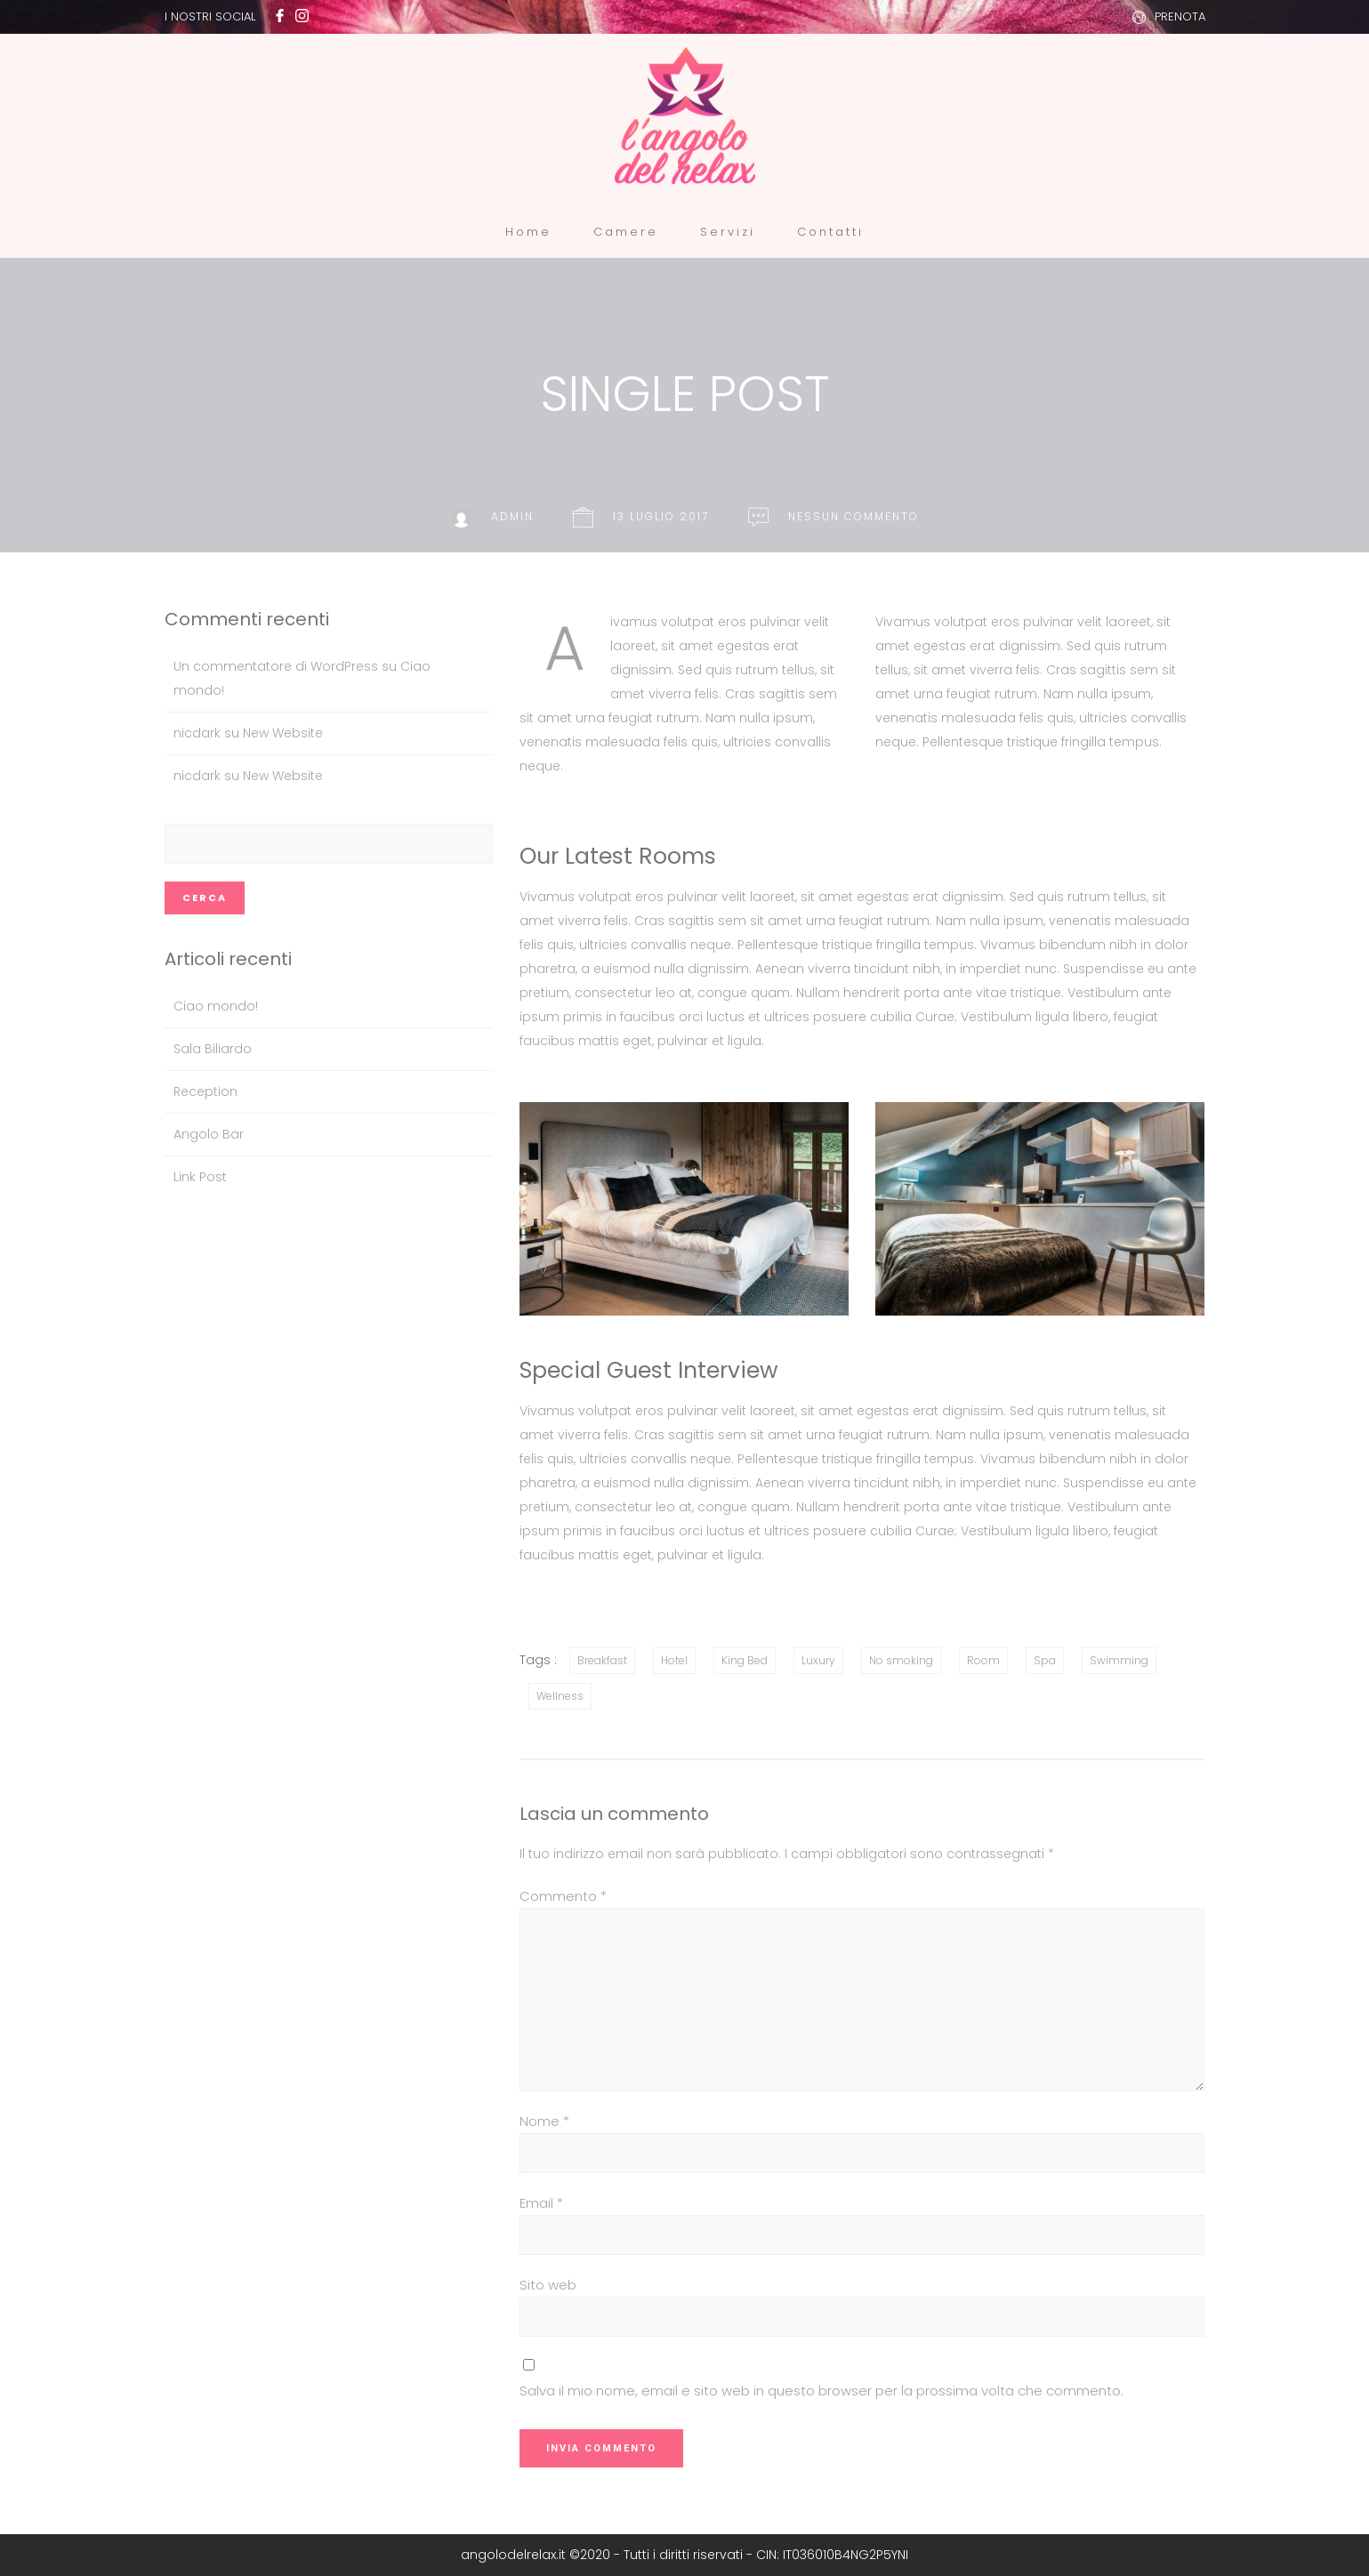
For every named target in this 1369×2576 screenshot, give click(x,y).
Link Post (200, 1177)
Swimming (1119, 1660)
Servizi (727, 231)
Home (528, 231)
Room (983, 1660)
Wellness (560, 1695)
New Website (283, 733)
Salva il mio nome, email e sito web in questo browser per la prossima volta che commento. (821, 2390)
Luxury (818, 1660)
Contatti (830, 231)
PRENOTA (1180, 16)
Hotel (674, 1660)
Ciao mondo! (215, 1006)
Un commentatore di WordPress (275, 666)
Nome (544, 2121)
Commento (563, 1896)
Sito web (547, 2284)
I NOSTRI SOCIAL (210, 16)
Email (541, 2203)
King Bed (744, 1660)
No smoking (901, 1660)
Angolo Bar (208, 1134)
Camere (625, 231)
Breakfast (602, 1660)
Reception (205, 1091)
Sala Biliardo (212, 1049)
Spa (1045, 1660)
